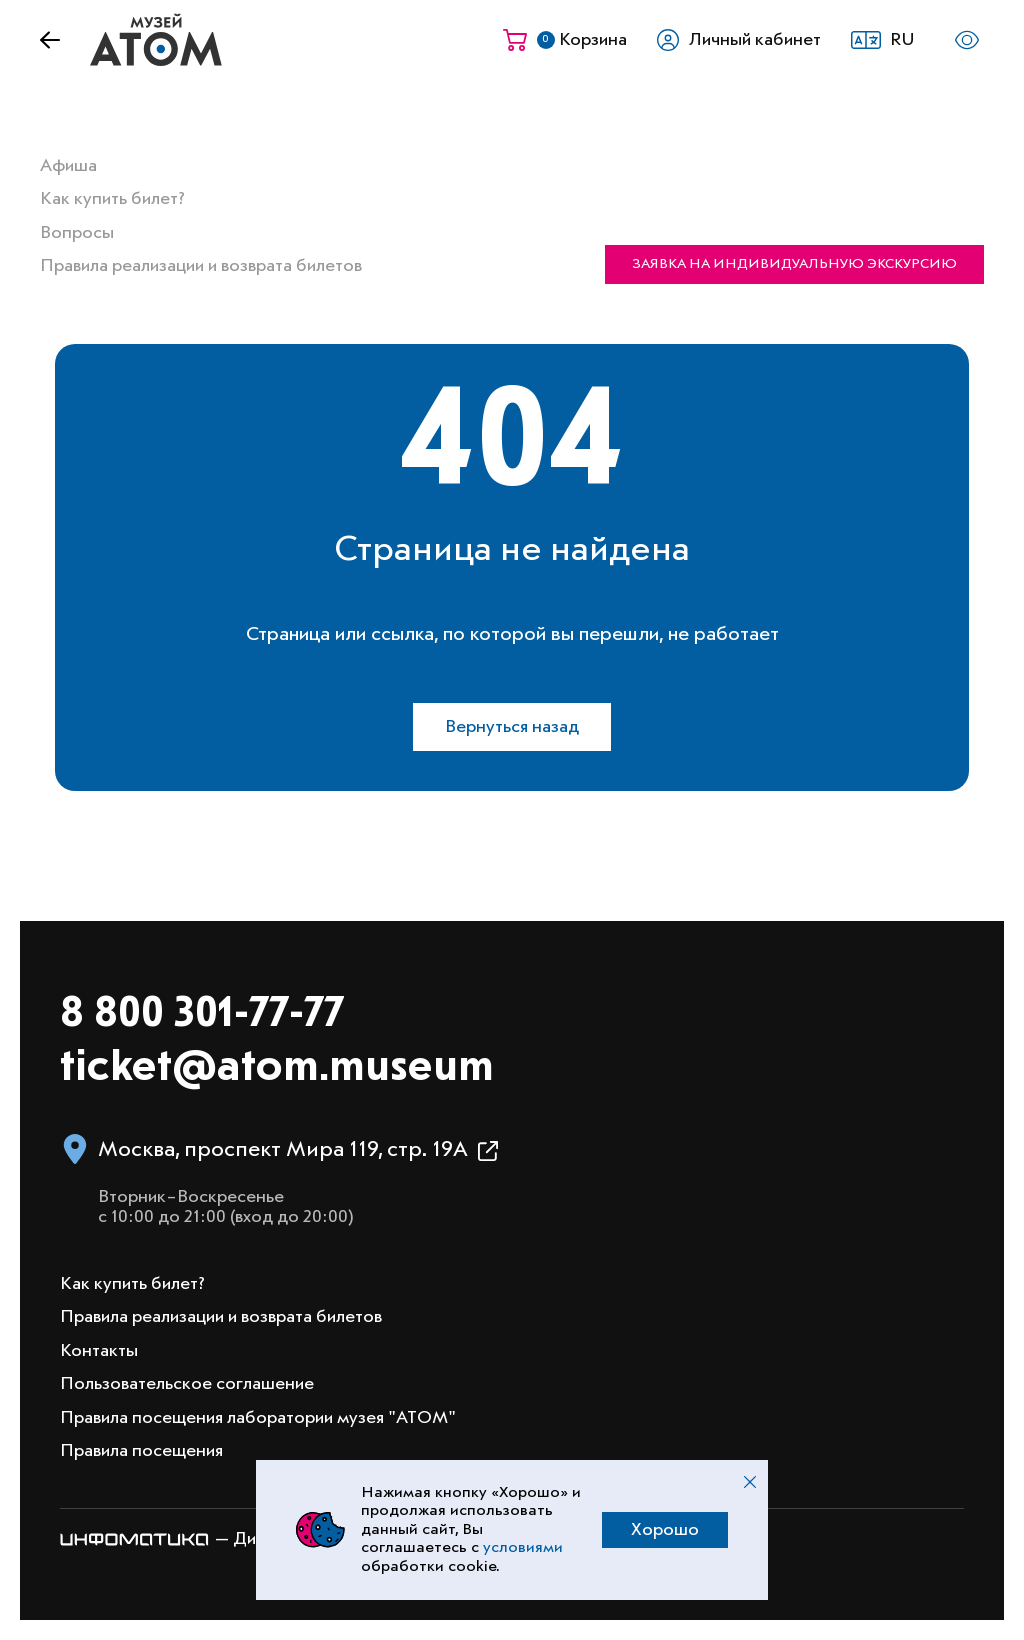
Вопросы (77, 233)
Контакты (99, 1351)
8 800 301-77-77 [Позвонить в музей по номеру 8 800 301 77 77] (202, 1014)
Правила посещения (141, 1451)
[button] (888, 40)
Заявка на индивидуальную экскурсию (794, 264)
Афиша (68, 166)
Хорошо (665, 1530)
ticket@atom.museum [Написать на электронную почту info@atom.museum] (277, 1068)
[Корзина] (565, 40)
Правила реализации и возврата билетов (201, 266)
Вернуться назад (512, 727)
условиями (523, 1548)
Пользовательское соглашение (187, 1384)
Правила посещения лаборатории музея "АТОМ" (258, 1418)
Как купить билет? (112, 199)
